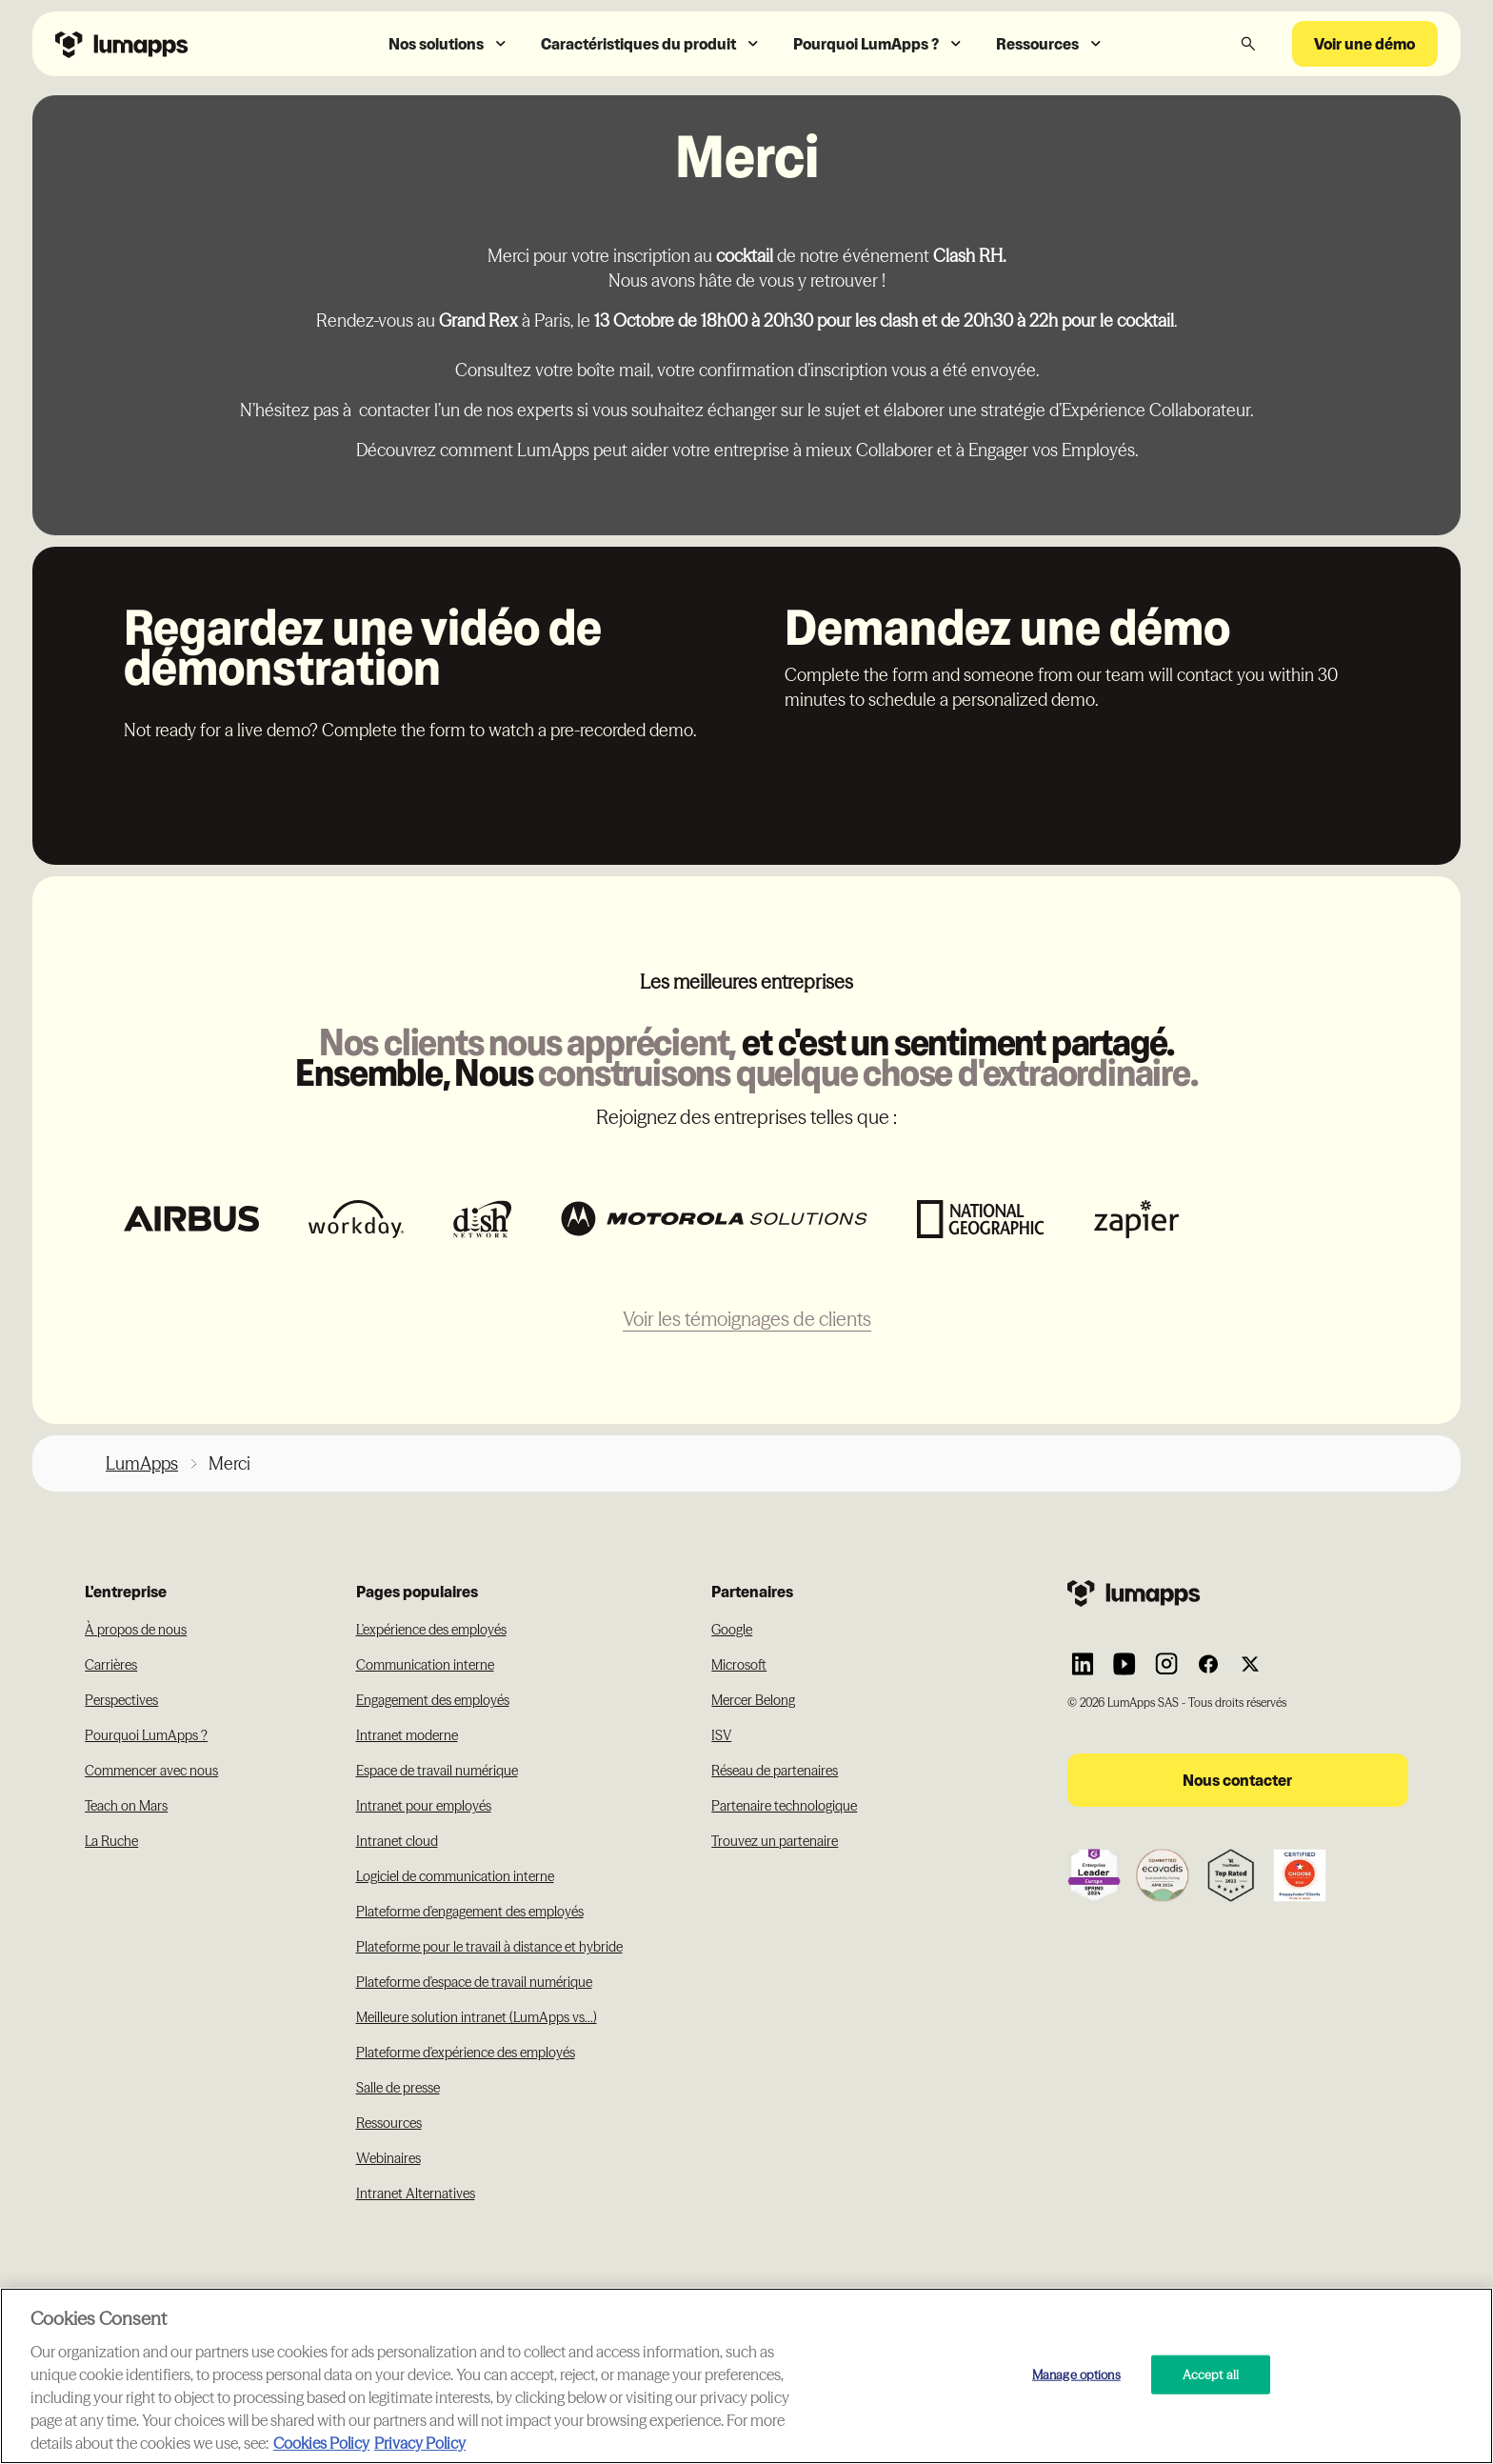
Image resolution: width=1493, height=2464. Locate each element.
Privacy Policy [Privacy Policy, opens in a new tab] (420, 2443)
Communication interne (425, 1664)
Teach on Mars (126, 1805)
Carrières (111, 1664)
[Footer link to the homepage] (1237, 1593)
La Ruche (111, 1841)
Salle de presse (398, 2087)
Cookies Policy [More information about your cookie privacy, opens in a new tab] (321, 2443)
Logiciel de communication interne (455, 1876)
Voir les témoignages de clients (747, 1319)
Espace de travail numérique (437, 1770)
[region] (746, 2376)
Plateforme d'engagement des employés (470, 1911)
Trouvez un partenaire (774, 1841)
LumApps (142, 1463)
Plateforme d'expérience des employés (465, 2052)
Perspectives (121, 1700)
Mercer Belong (753, 1700)
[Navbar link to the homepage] (170, 43)
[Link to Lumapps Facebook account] (1208, 1664)
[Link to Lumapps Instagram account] (1166, 1664)
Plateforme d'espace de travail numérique (474, 1982)
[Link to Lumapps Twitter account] (1250, 1664)
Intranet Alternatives (415, 2193)
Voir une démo (1364, 43)
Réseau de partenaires (774, 1770)
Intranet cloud (397, 1841)
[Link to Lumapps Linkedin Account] (1082, 1664)
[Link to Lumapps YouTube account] (1124, 1664)
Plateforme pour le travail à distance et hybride (489, 1946)
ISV (721, 1735)
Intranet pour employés (423, 1805)
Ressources (389, 2123)
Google (731, 1629)
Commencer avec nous (151, 1770)
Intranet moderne (407, 1735)
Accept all (1211, 2373)
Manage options (1076, 2373)
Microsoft (738, 1664)
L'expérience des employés (431, 1629)
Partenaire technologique (784, 1805)
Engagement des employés (432, 1700)
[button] (449, 44)
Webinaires (388, 2158)
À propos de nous (136, 1629)
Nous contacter (1237, 1780)
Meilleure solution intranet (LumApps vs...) (476, 2017)
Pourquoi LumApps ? (146, 1735)
